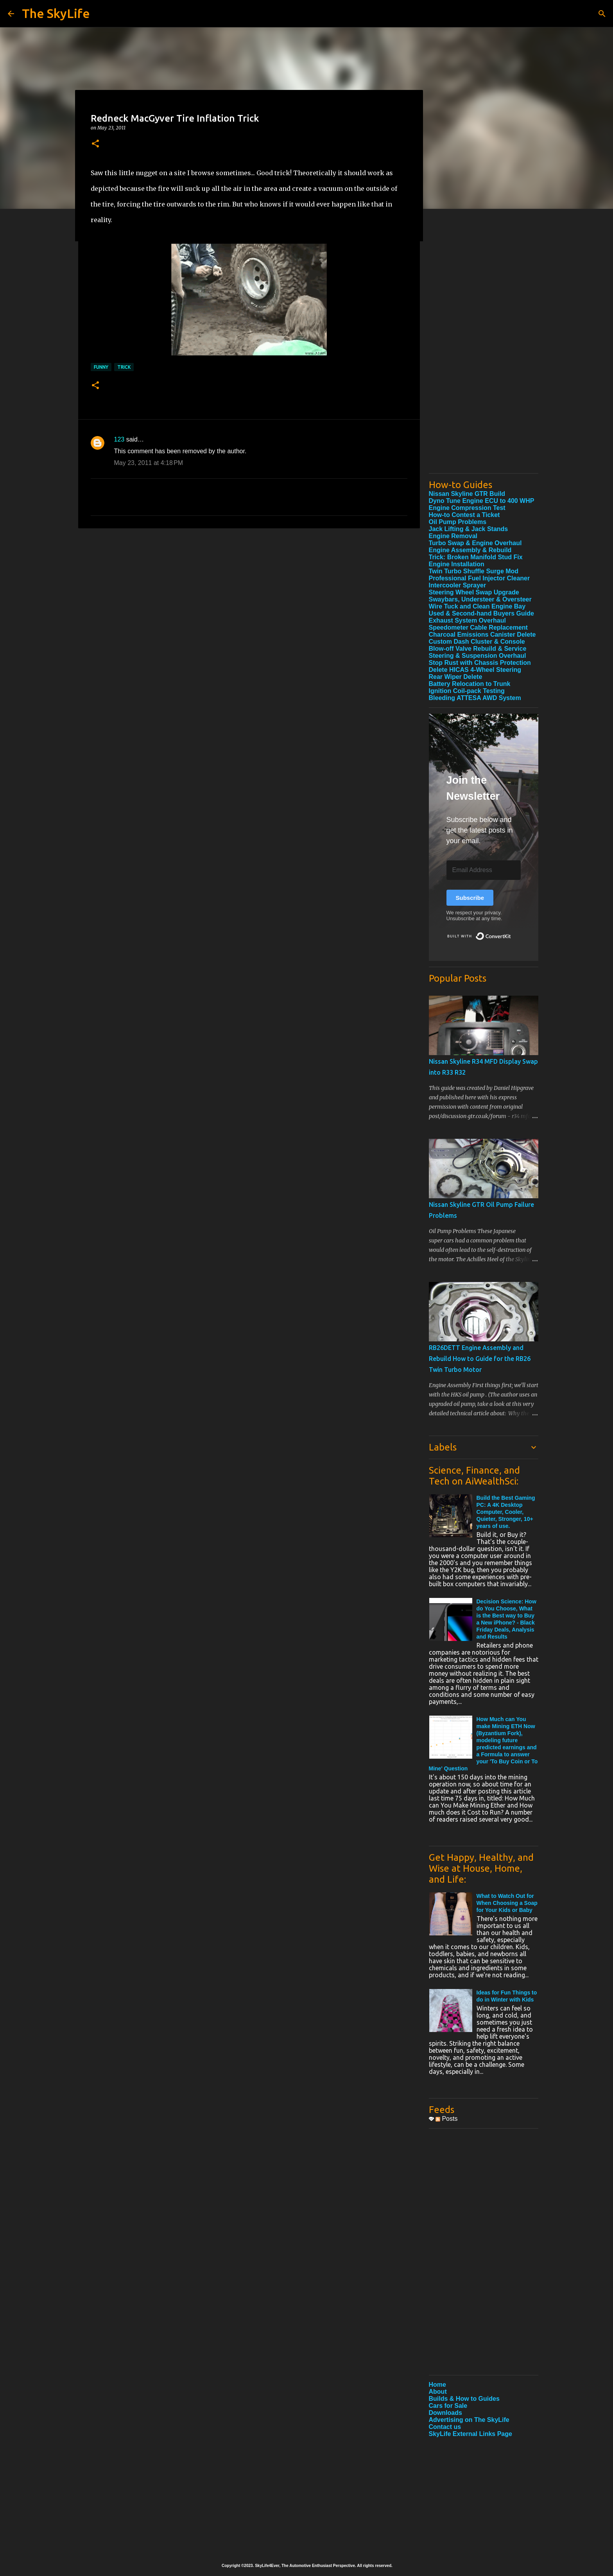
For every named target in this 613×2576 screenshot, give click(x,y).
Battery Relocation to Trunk (470, 683)
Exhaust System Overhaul (467, 620)
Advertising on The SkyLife (469, 2419)
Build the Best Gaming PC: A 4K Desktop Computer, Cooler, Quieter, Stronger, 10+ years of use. (506, 1512)
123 (119, 439)
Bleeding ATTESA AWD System (475, 698)
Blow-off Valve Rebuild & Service (478, 648)
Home (437, 2384)
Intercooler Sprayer (457, 585)
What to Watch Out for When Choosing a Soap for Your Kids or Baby (507, 1903)
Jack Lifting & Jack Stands (468, 529)
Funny (101, 367)
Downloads (445, 2412)
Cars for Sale (448, 2405)
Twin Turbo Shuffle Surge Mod (474, 571)
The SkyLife (56, 13)
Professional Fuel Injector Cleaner (479, 578)
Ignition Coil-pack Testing (467, 691)
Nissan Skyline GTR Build (467, 493)
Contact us (445, 2426)
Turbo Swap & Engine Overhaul (475, 543)
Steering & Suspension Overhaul (477, 655)
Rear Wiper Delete (455, 676)
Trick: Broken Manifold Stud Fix (476, 557)
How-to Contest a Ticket (464, 515)
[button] (95, 144)
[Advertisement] (483, 350)
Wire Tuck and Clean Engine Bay (477, 606)
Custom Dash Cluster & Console (477, 641)
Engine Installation (456, 564)
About (438, 2391)
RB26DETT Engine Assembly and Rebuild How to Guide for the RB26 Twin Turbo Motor (480, 1358)
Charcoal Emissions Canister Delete (482, 634)
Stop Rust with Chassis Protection (480, 662)
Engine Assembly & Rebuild (470, 550)
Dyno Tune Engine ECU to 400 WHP (481, 500)
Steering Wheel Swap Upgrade (474, 592)
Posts (446, 2118)
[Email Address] (483, 870)
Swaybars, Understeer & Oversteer (480, 599)
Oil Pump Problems (458, 522)
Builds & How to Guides (464, 2398)
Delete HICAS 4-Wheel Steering (475, 669)
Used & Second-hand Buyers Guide (481, 613)
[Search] (602, 13)
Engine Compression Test (467, 507)
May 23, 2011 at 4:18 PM (148, 463)
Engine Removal (453, 536)
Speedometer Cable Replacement (478, 627)
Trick (124, 367)
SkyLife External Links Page (470, 2434)
